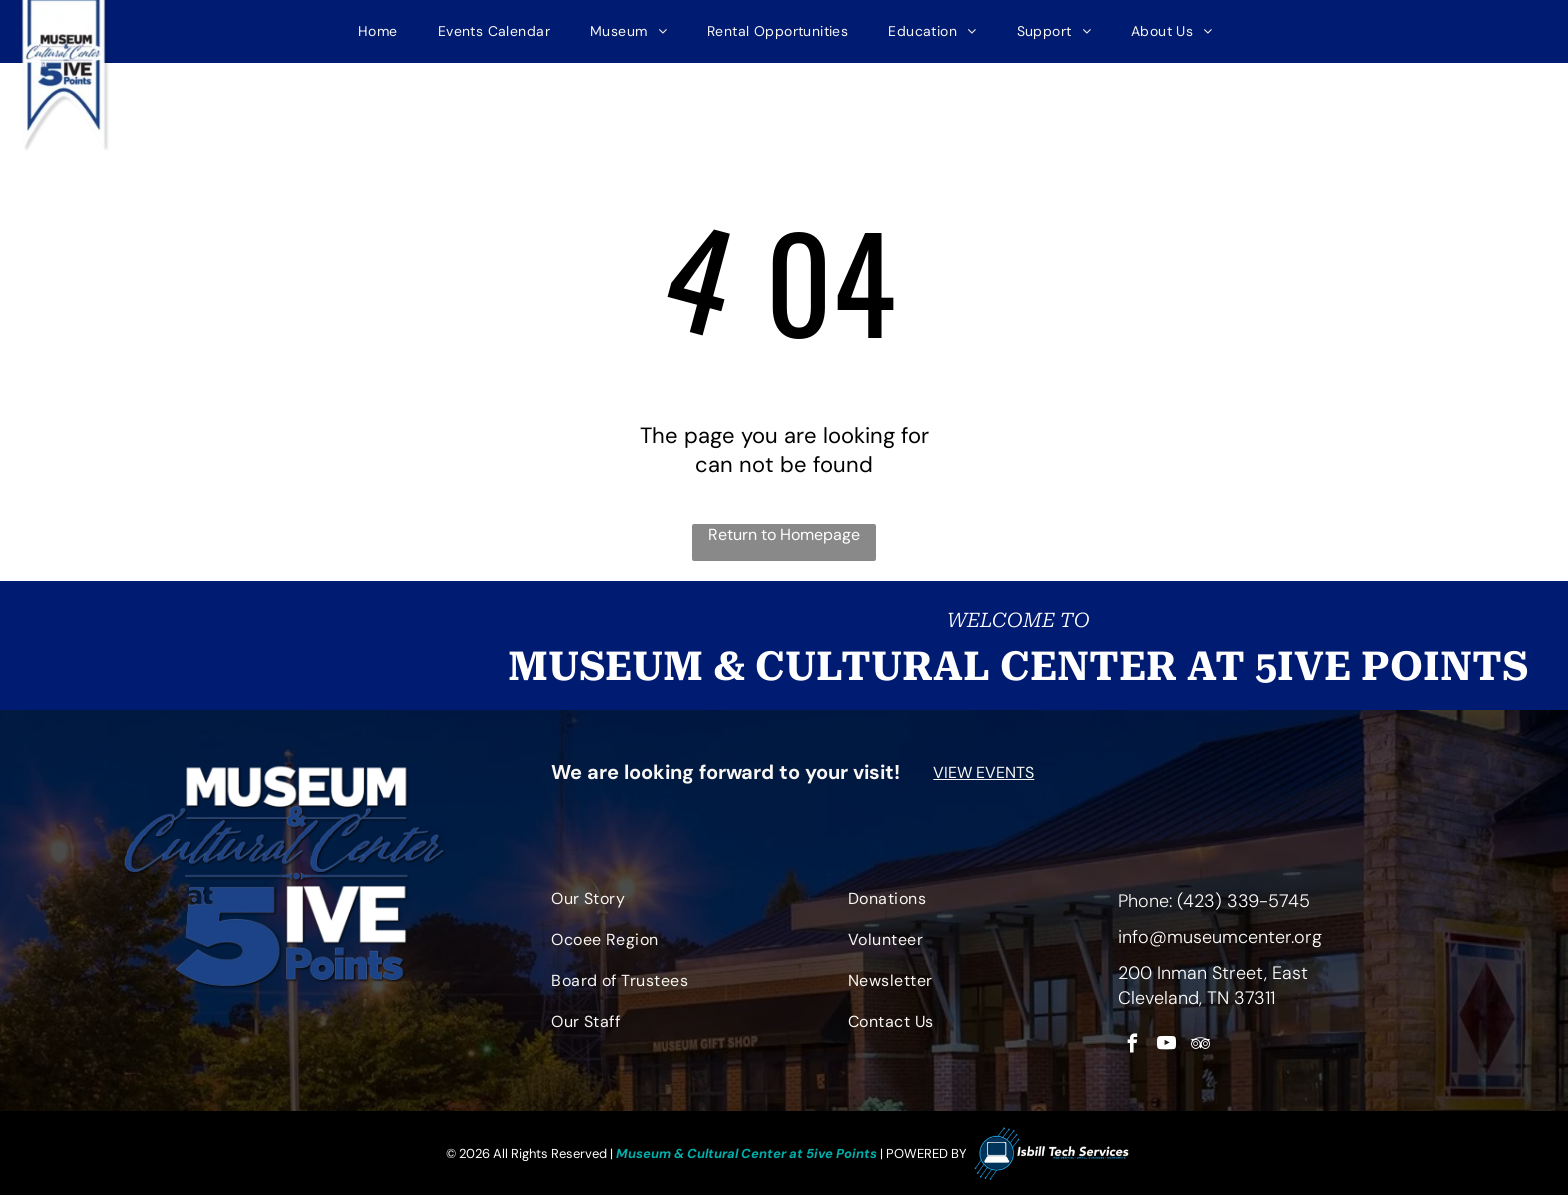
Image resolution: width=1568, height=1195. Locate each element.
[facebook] (1132, 1041)
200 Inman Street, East (1213, 967)
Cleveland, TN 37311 (1196, 992)
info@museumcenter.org (1220, 931)
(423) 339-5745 (1243, 895)
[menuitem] (378, 29)
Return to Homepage (784, 528)
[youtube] (1166, 1041)
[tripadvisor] (1200, 1041)
